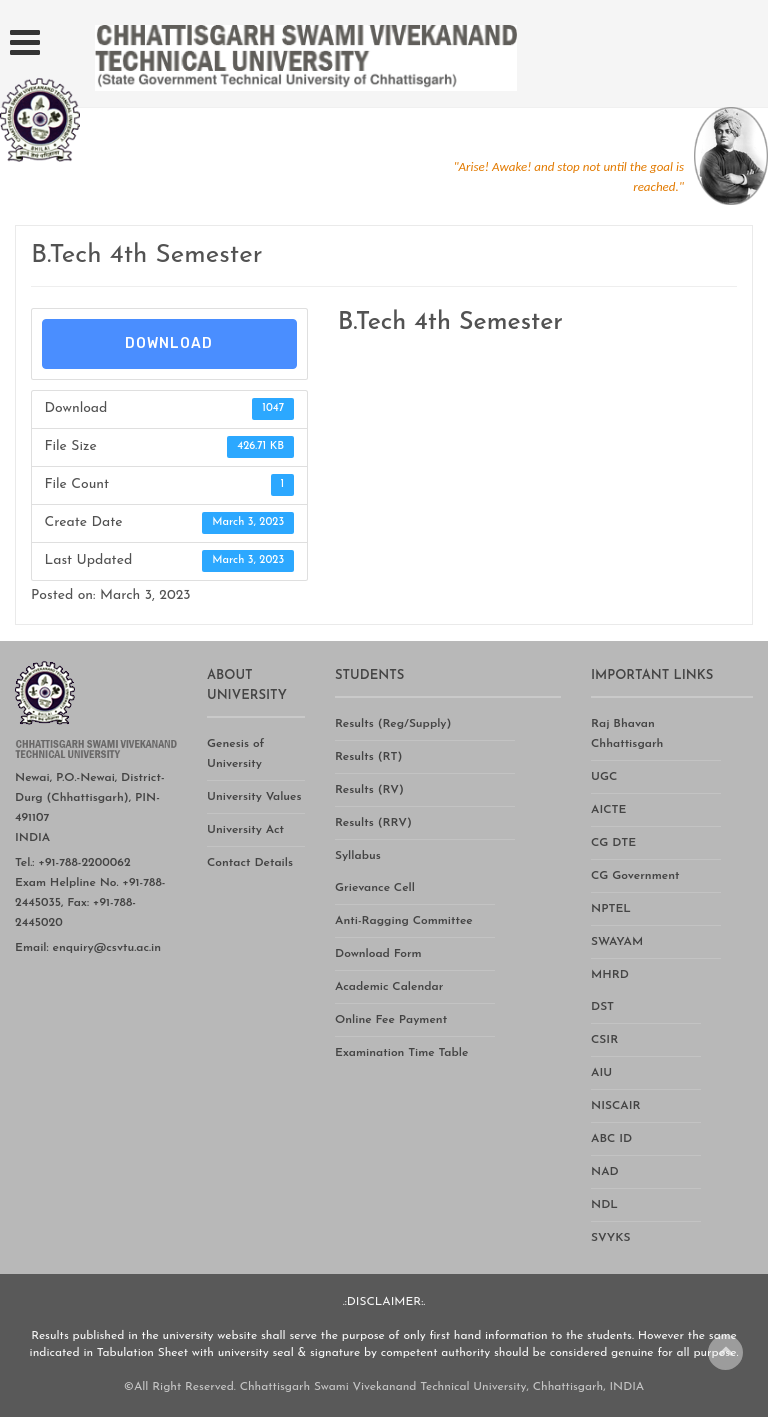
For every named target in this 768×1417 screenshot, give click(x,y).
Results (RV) (369, 790)
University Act (245, 830)
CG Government (635, 876)
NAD (605, 1172)
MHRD (610, 975)
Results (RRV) (373, 823)
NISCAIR (616, 1106)
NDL (604, 1205)
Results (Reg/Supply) (393, 724)
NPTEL (611, 909)
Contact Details (250, 863)
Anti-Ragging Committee (404, 921)
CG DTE (613, 843)
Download (169, 343)
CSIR (604, 1040)
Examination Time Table (401, 1053)
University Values (254, 797)
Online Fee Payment (391, 1020)
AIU (601, 1073)
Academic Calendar (389, 987)
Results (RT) (368, 757)
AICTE (608, 810)
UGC (604, 777)
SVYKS (610, 1238)
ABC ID (611, 1139)
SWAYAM (617, 942)
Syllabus (358, 856)
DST (602, 1007)
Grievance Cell (375, 888)
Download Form (378, 954)
